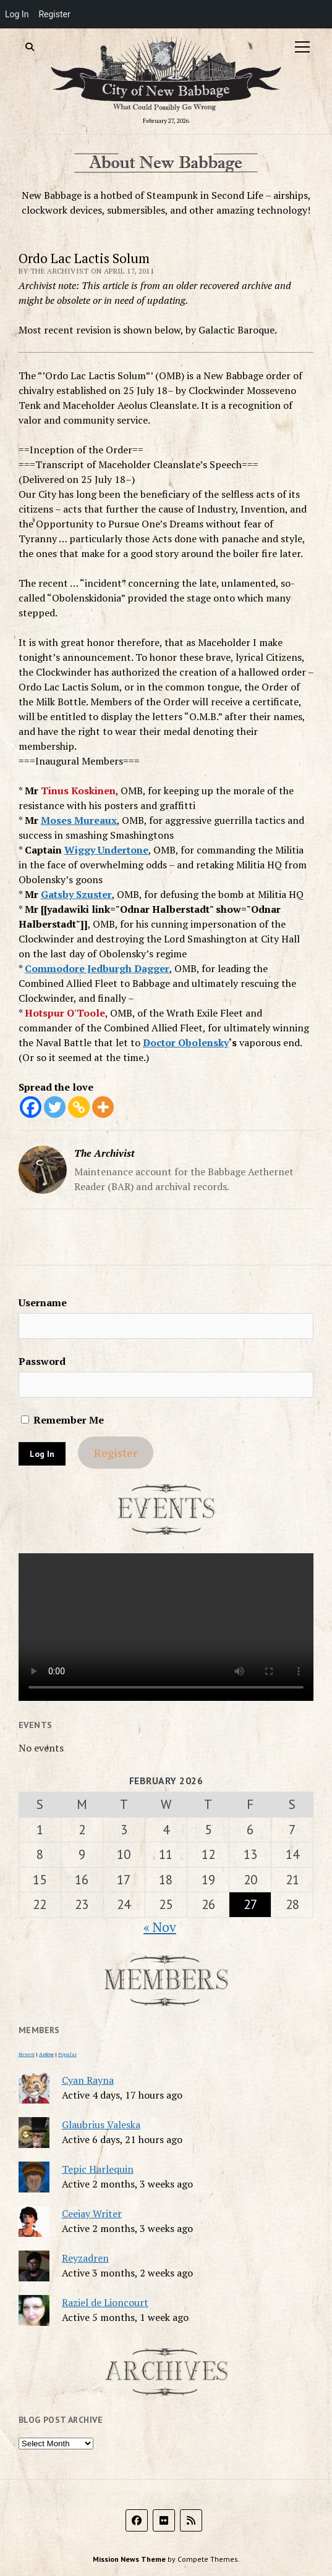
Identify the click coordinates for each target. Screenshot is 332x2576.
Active (46, 2054)
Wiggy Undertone (106, 850)
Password (42, 1361)
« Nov (159, 1927)
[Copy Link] (79, 1107)
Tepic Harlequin (98, 2169)
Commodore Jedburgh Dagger (97, 968)
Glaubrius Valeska (101, 2124)
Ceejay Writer (92, 2213)
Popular (67, 2054)
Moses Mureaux (79, 820)
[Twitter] (55, 1107)
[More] (103, 1107)
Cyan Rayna (88, 2080)
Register (115, 1452)
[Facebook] (30, 1107)
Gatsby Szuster (76, 894)
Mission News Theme (129, 2559)
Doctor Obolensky (186, 1042)
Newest (27, 2054)
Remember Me (62, 1420)
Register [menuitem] (54, 14)
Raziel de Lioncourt (105, 2302)
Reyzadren (85, 2258)
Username (43, 1302)
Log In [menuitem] (16, 14)
